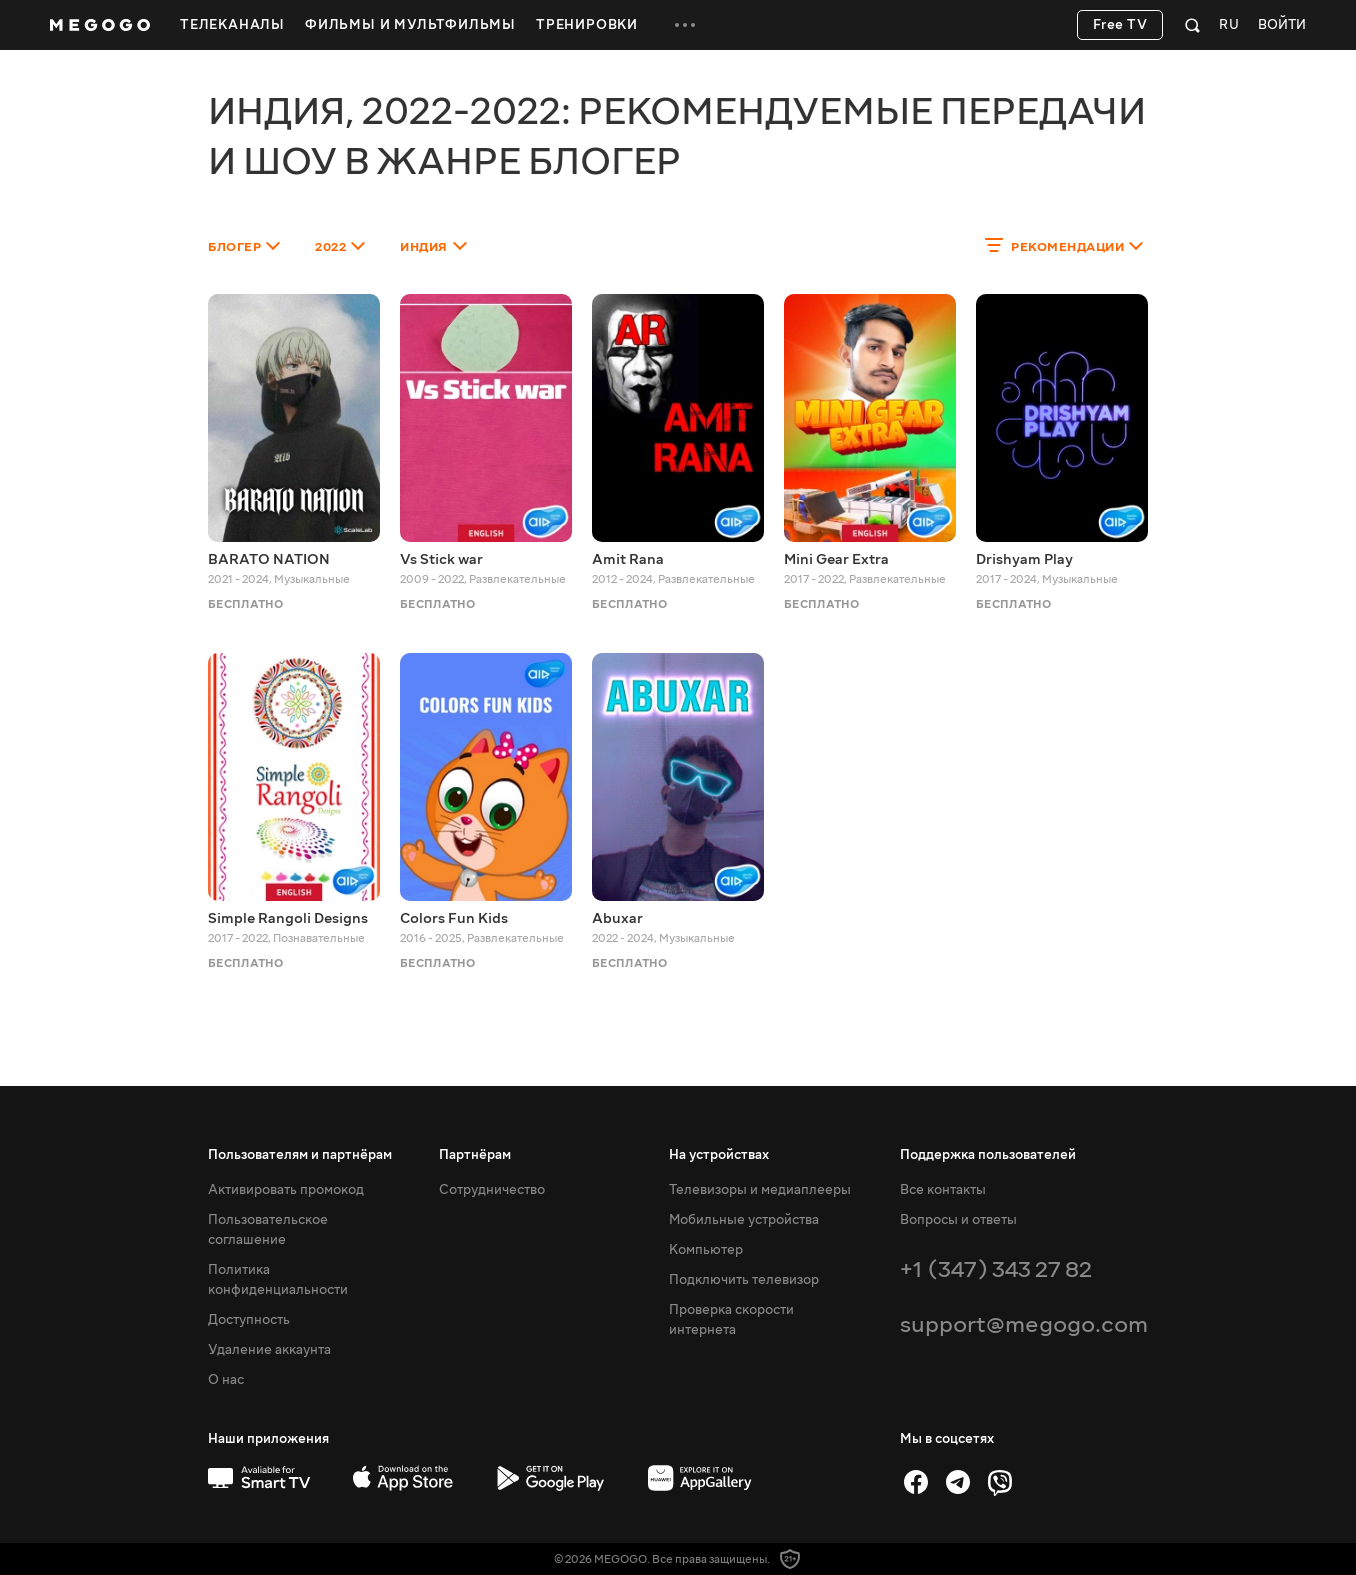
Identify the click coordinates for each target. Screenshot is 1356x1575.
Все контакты (943, 1190)
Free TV (1120, 25)
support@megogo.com (1024, 1324)
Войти (1282, 25)
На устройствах (719, 1155)
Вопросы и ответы (958, 1220)
